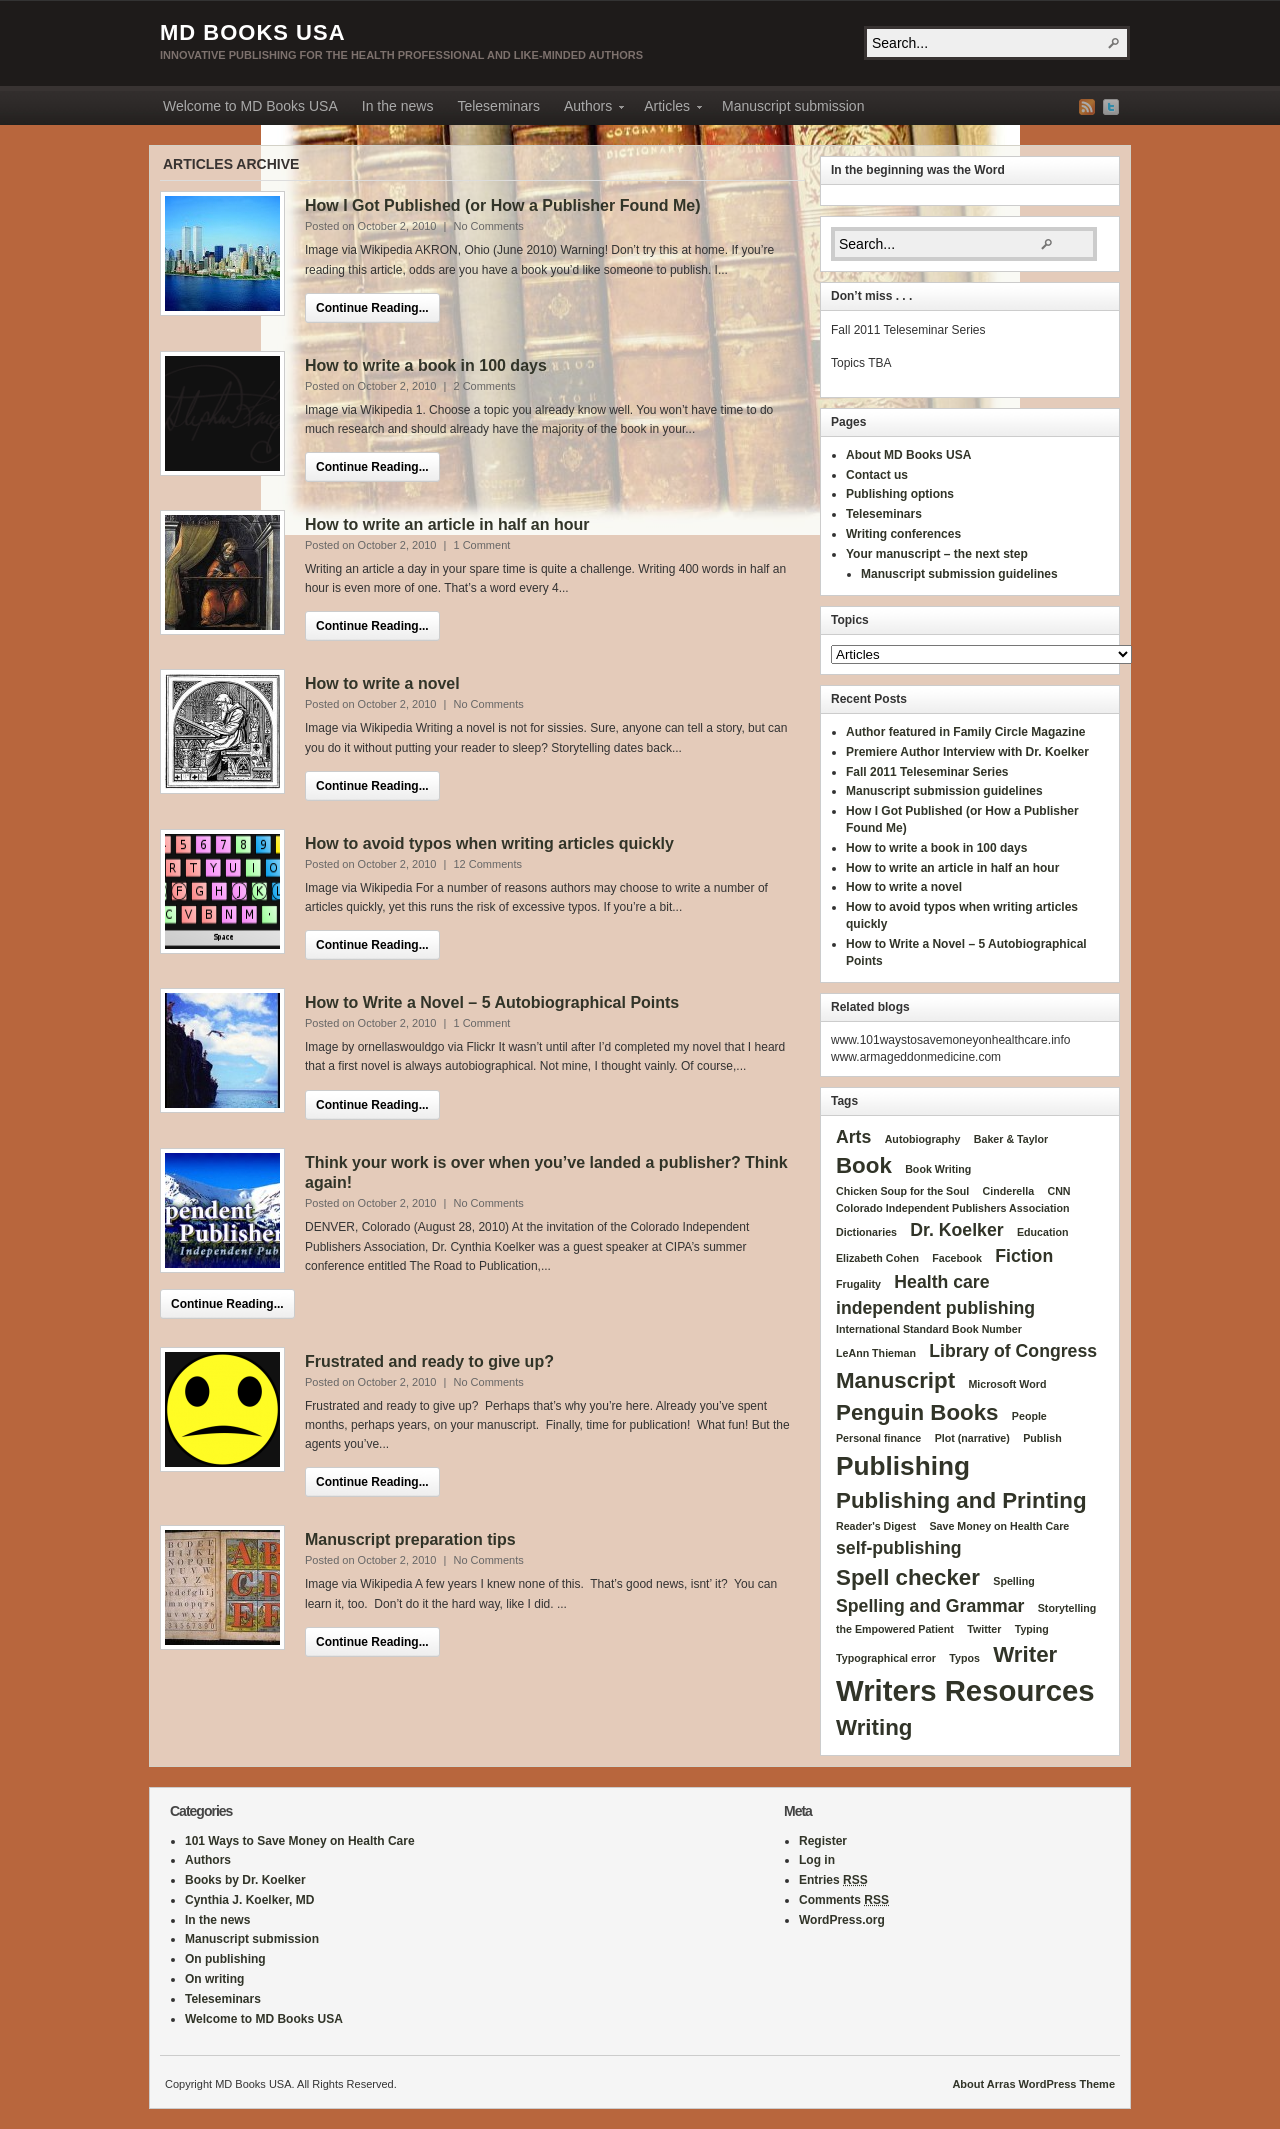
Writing (874, 1727)
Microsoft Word (1007, 1384)
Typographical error (886, 1658)
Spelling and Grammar (930, 1606)
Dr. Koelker (956, 1230)
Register (823, 1841)
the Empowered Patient (895, 1629)
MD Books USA (253, 32)
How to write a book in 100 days (426, 365)
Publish (1042, 1438)
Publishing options (900, 494)
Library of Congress (1013, 1351)
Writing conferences (903, 534)
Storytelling (1067, 1608)
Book (864, 1165)
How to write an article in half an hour (447, 524)
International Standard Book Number (929, 1329)
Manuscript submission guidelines (959, 574)
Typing (1032, 1629)
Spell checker (908, 1577)
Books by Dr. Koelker (245, 1880)
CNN (1058, 1191)
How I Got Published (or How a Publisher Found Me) (503, 205)
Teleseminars (498, 106)
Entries (833, 1880)
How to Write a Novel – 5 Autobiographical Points (492, 1002)
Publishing (903, 1466)
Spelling (1013, 1581)
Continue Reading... (372, 308)
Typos (964, 1658)
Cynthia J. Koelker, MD (249, 1900)
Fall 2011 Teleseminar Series (927, 772)
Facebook (957, 1258)
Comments (844, 1900)
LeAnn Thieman (876, 1353)
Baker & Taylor (1011, 1139)
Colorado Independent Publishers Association (952, 1208)
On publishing (225, 1959)
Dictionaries (866, 1232)
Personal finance (878, 1438)
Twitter (1111, 107)
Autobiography (923, 1139)
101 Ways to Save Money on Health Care (300, 1841)
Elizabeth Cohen (877, 1258)
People (1029, 1416)
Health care (941, 1282)
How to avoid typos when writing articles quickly (489, 843)
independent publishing (935, 1308)
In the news (398, 106)
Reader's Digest (876, 1526)
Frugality (858, 1284)
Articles (667, 109)
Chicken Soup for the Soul (902, 1191)
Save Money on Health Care (999, 1526)
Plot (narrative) (972, 1438)
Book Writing (938, 1169)
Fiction (1024, 1256)
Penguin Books (917, 1412)
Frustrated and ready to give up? (429, 1361)
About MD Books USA (908, 455)
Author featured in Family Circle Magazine (965, 732)
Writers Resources (965, 1690)
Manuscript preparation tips (410, 1539)
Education (1043, 1232)
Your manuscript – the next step (937, 554)
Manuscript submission (793, 106)
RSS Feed (1087, 107)
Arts (853, 1137)
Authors (588, 109)
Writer (1025, 1654)
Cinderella (1009, 1191)
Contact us (877, 475)
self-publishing (899, 1548)
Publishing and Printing (961, 1500)
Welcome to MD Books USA (250, 106)
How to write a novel (382, 683)
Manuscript (895, 1380)
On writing (214, 1979)
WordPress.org (842, 1920)
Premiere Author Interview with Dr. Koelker (967, 752)
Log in (817, 1860)
